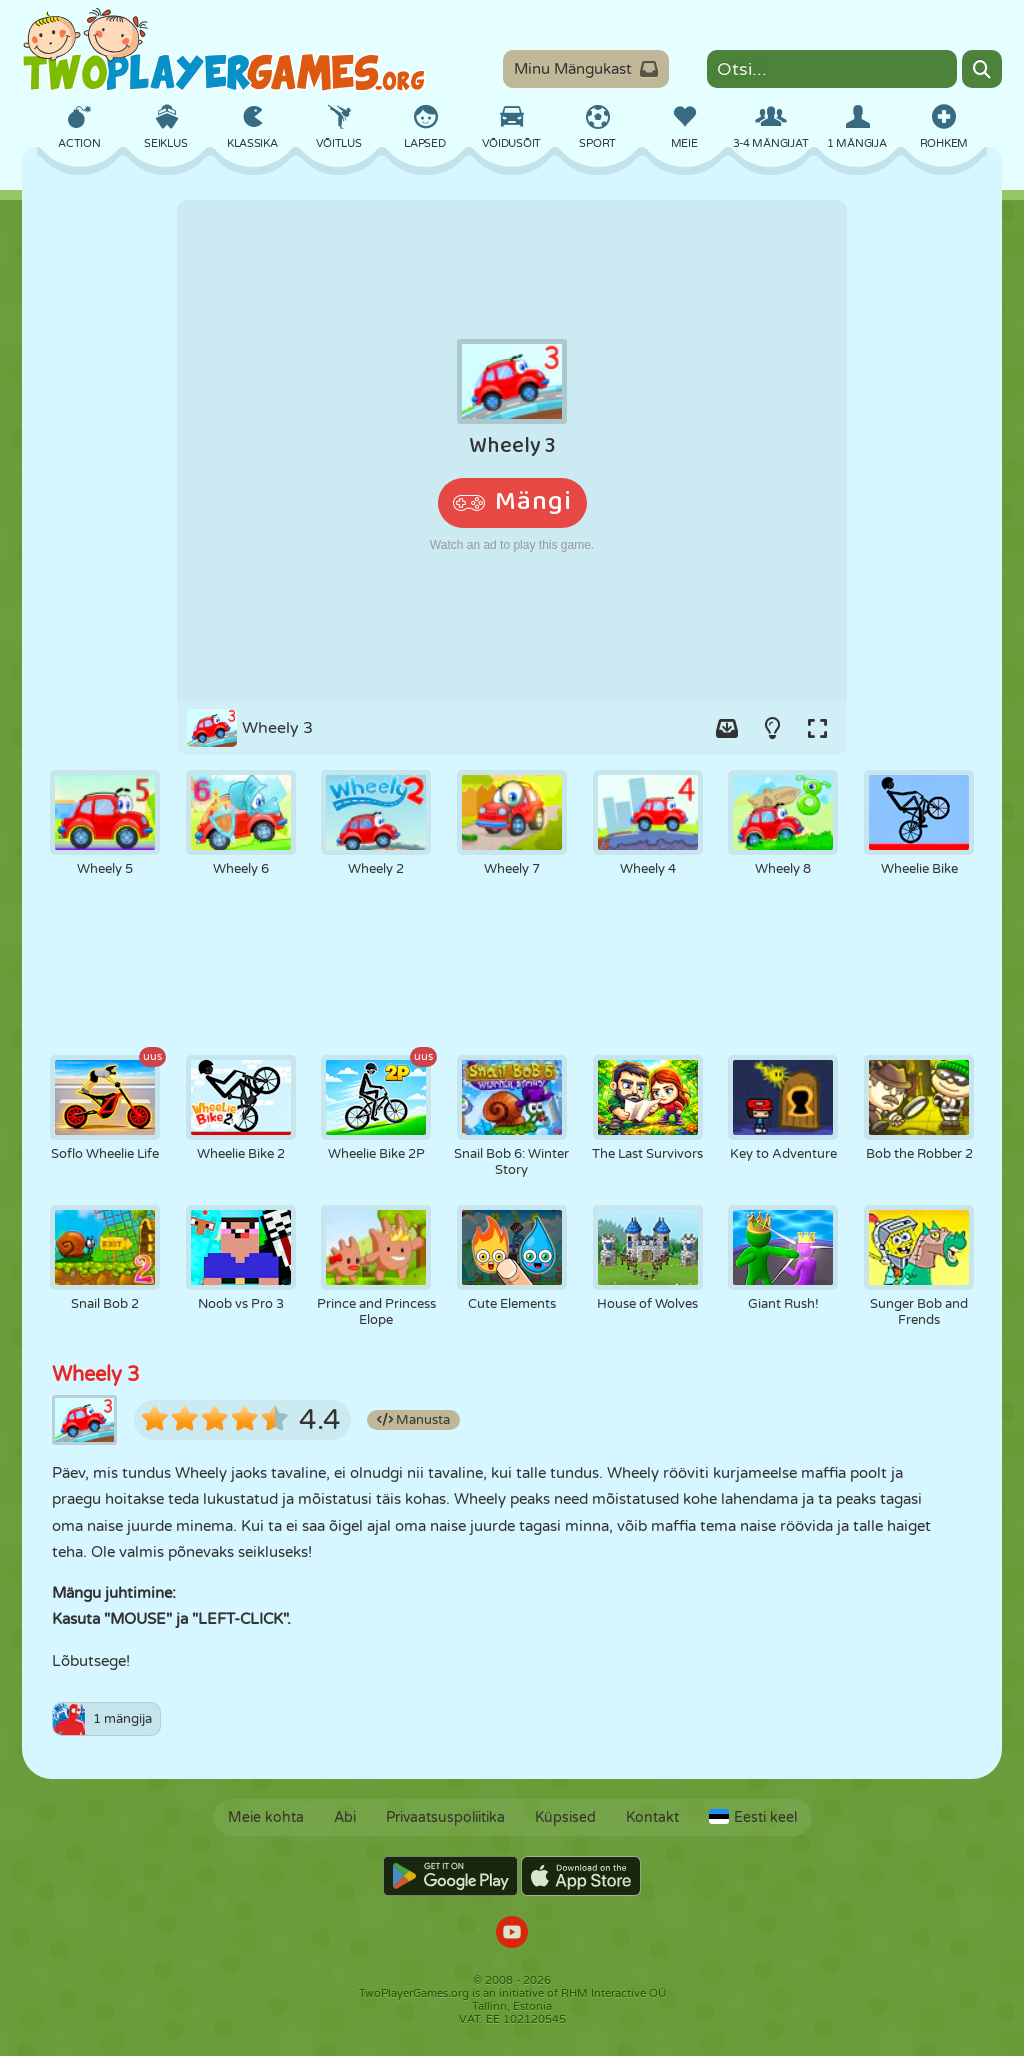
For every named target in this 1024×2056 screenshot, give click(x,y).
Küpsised (565, 1817)
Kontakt (652, 1817)
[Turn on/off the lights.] (772, 728)
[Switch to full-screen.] (817, 728)
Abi (345, 1817)
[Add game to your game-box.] (727, 728)
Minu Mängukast (586, 69)
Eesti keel (753, 1817)
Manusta (413, 1420)
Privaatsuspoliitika (445, 1817)
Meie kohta (266, 1817)
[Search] (982, 69)
